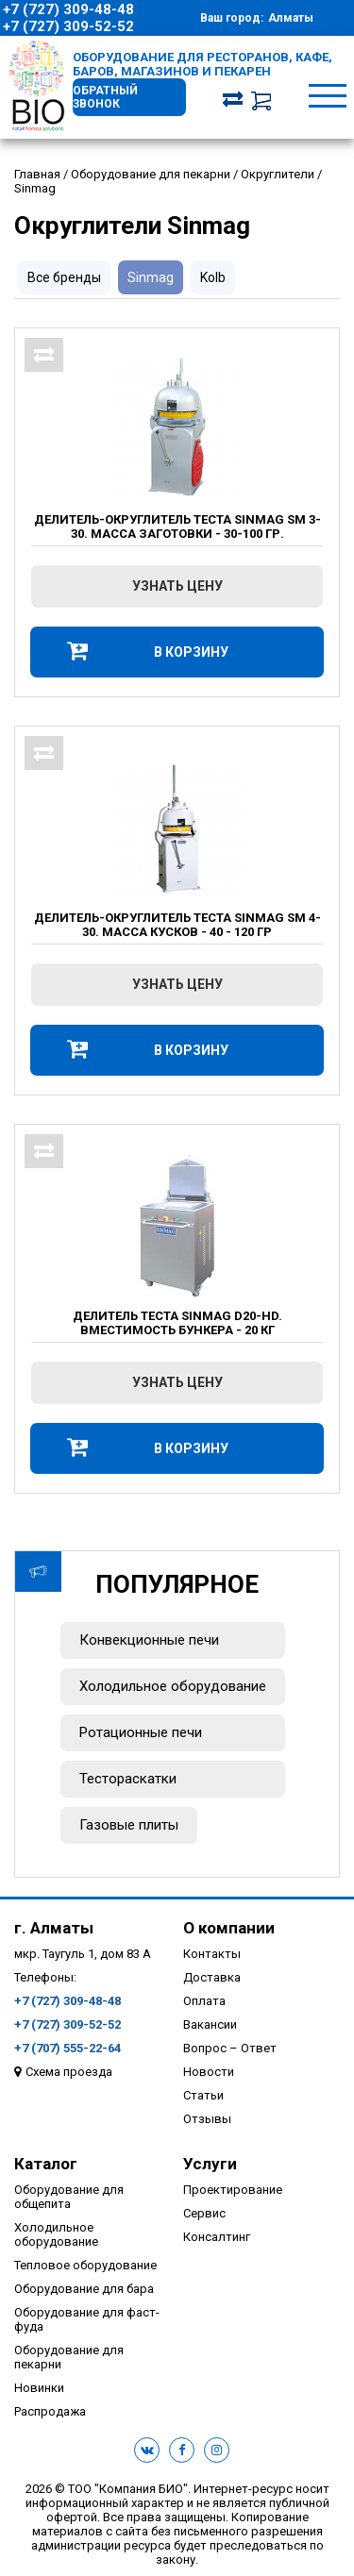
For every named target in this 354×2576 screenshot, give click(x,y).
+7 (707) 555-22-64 (67, 2048)
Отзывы (207, 2119)
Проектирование (232, 2190)
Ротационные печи (140, 1732)
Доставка (212, 1977)
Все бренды (64, 277)
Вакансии (210, 2024)
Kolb (213, 277)
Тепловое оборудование (85, 2265)
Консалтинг (216, 2237)
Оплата (204, 2001)
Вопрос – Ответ (230, 2048)
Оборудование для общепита (69, 2197)
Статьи (203, 2095)
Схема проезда (68, 2072)
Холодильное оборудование (172, 1686)
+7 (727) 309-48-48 (68, 9)
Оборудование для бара (84, 2289)
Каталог (45, 2163)
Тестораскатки (128, 1778)
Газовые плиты (128, 1824)
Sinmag (150, 277)
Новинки (39, 2388)
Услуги (210, 2163)
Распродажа (50, 2411)
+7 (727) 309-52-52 (68, 26)
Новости (208, 2072)
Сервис (204, 2213)
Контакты (212, 1954)
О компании (229, 1927)
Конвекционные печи (149, 1639)
